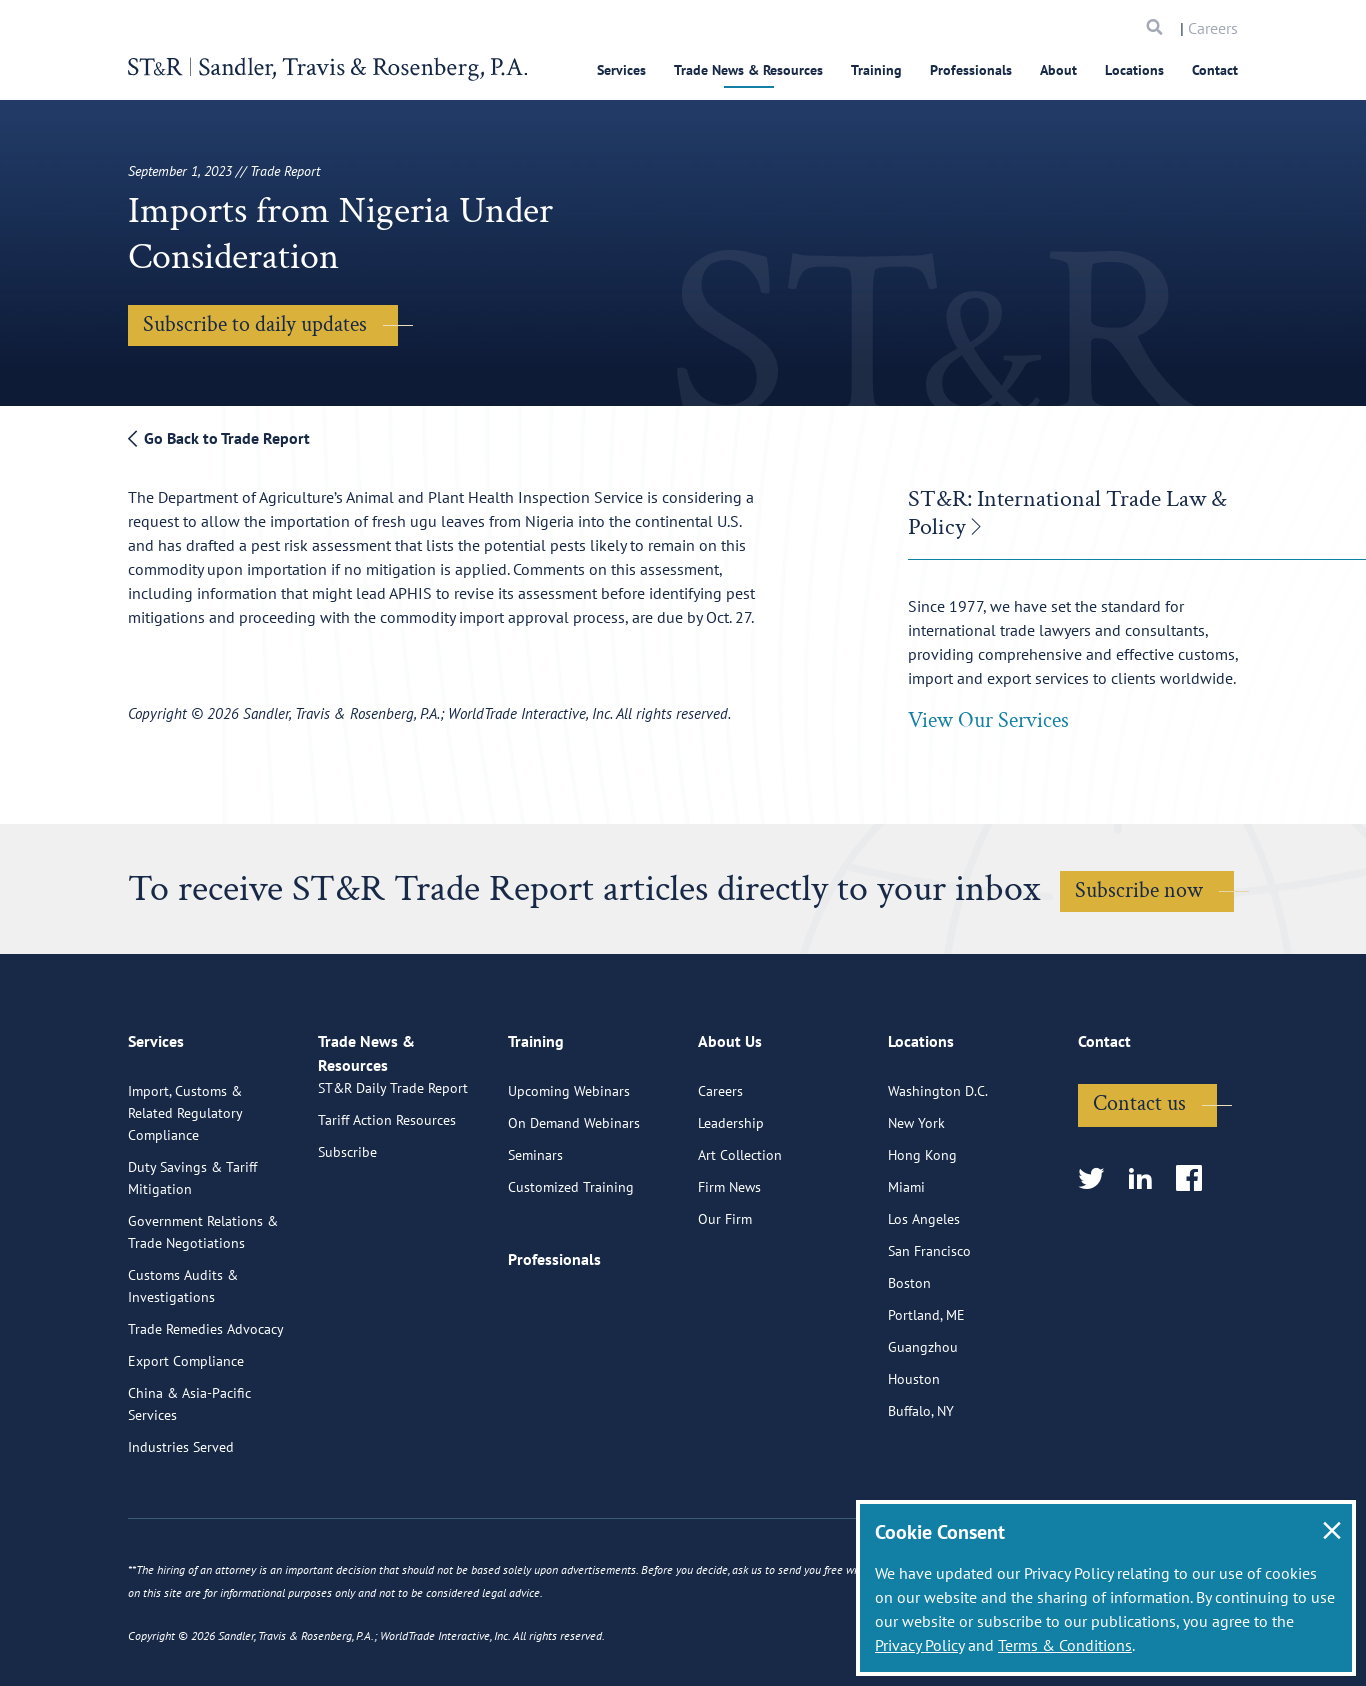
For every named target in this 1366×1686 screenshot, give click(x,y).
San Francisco (929, 1324)
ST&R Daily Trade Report (393, 1184)
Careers (1213, 28)
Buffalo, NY (921, 1484)
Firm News (729, 1260)
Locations (1134, 70)
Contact (1215, 70)
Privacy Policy (919, 1645)
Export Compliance (186, 1434)
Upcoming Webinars (569, 1164)
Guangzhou (923, 1420)
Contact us (1139, 1176)
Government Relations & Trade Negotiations (203, 1305)
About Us (730, 1123)
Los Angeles (924, 1292)
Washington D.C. (938, 1164)
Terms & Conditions (1065, 1645)
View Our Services (988, 720)
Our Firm (725, 1292)
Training (876, 70)
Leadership (731, 1196)
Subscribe (347, 1248)
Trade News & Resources (748, 70)
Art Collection (740, 1228)
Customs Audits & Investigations (183, 1359)
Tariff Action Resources (387, 1216)
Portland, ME (926, 1388)
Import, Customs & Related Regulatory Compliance (185, 1186)
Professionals (971, 70)
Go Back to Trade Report (219, 438)
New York (916, 1196)
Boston (909, 1356)
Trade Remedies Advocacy (206, 1402)
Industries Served (181, 1520)
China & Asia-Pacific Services (189, 1477)
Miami (906, 1260)
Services (621, 70)
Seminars (535, 1228)
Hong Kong (922, 1228)
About (1058, 70)
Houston (914, 1452)
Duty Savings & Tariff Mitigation (192, 1251)
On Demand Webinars (574, 1196)
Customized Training (571, 1260)
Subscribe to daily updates (255, 324)
